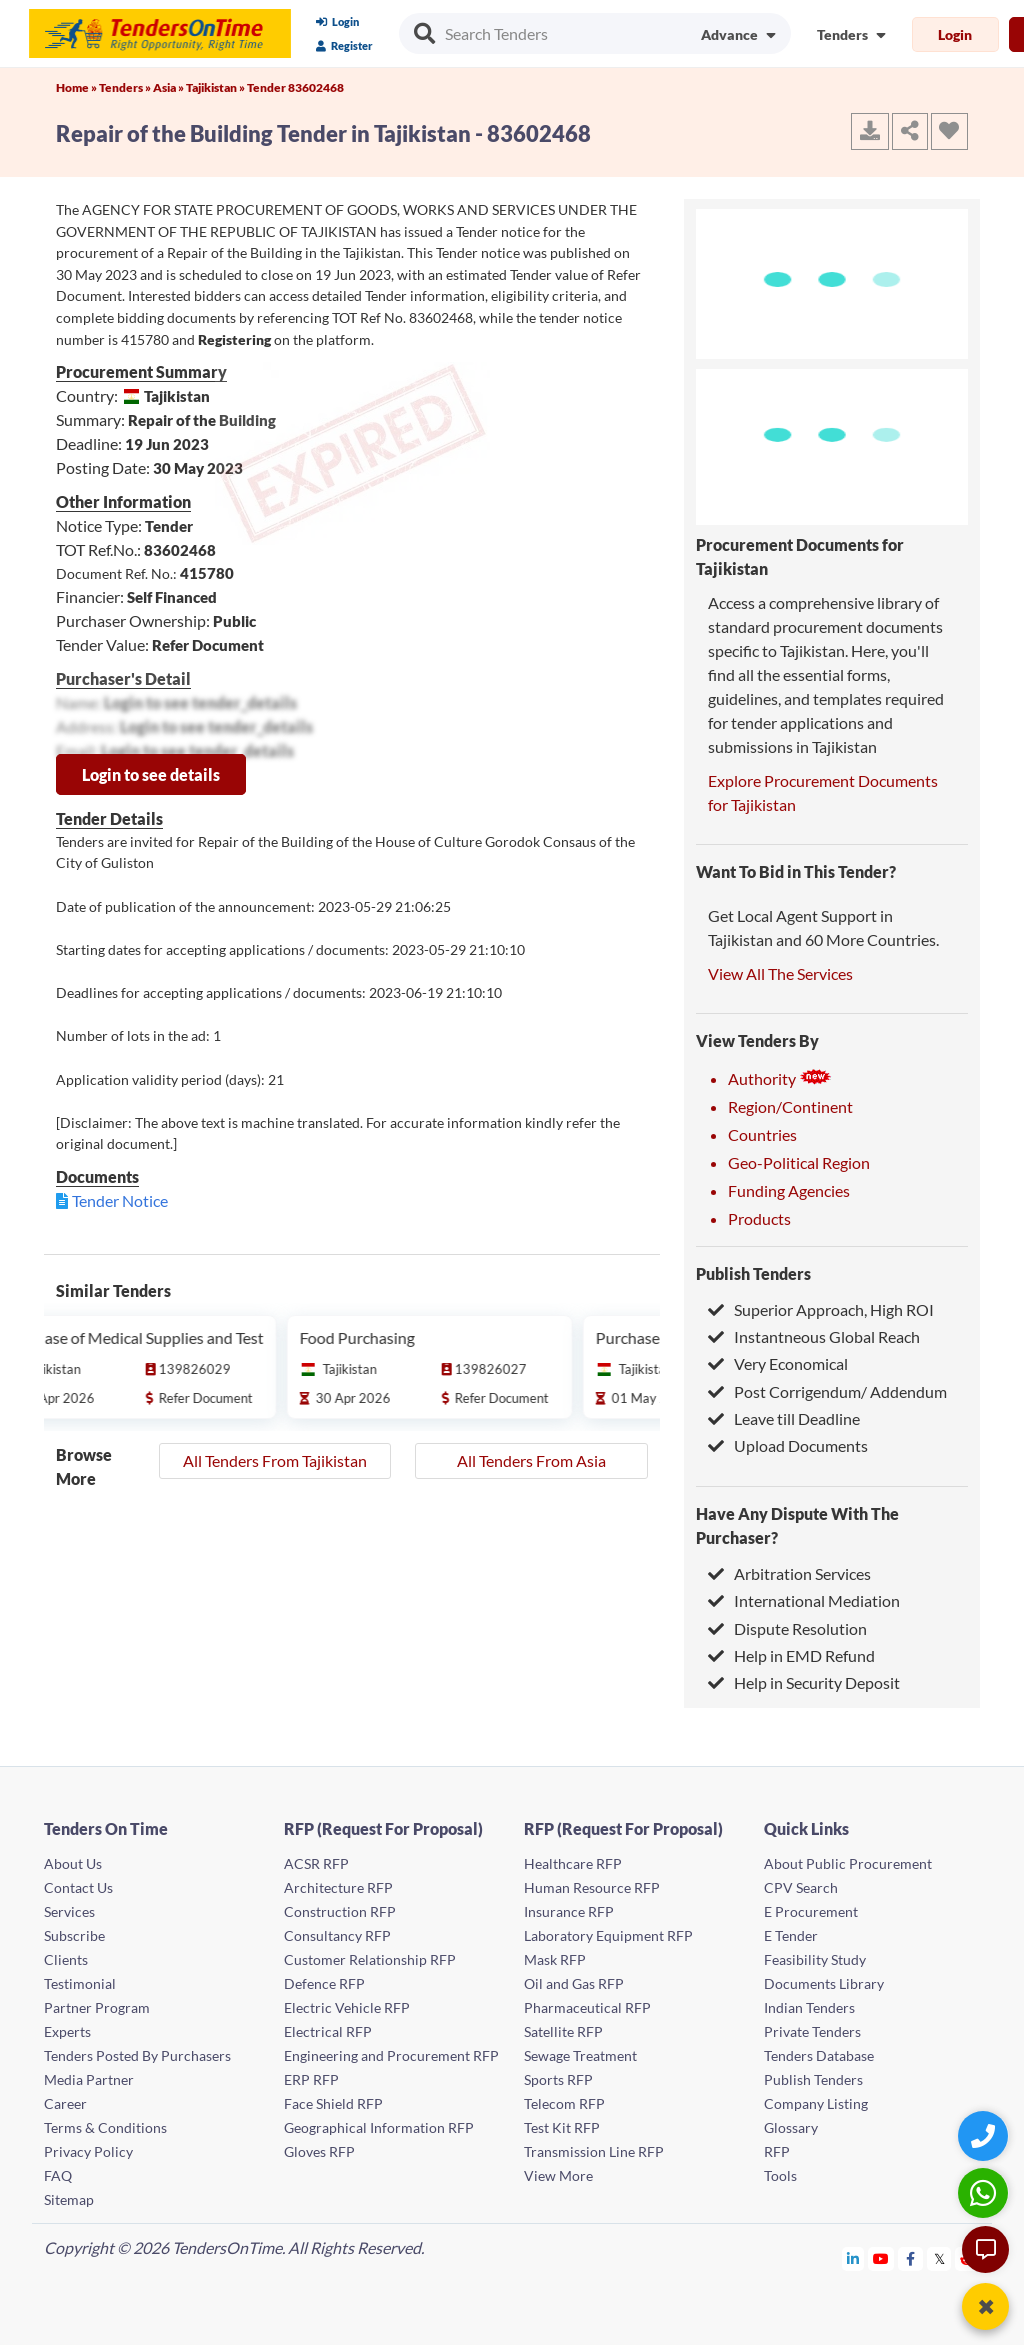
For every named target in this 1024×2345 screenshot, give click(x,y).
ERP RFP (311, 2079)
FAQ (58, 2175)
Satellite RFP (563, 2031)
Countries (762, 1134)
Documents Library (824, 1983)
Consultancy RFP (337, 1935)
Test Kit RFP (562, 2127)
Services (69, 1911)
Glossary (791, 2127)
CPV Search (801, 1887)
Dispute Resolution (787, 1628)
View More (558, 2175)
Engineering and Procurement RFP (391, 2055)
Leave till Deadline (784, 1418)
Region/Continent (790, 1106)
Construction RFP (340, 1911)
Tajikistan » (216, 87)
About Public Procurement (848, 1863)
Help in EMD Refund (791, 1655)
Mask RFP (555, 1959)
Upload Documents (788, 1445)
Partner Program (97, 2007)
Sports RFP (558, 2079)
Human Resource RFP (592, 1887)
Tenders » (126, 87)
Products (759, 1218)
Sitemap (69, 2199)
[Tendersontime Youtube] (881, 2258)
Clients (66, 1959)
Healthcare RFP (573, 1863)
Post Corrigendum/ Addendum (827, 1391)
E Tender (791, 1935)
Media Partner (89, 2079)
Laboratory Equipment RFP (608, 1935)
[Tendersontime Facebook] (911, 2258)
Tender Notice (120, 1200)
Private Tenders (812, 2031)
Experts (67, 2031)
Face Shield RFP (333, 2103)
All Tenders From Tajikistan (275, 1460)
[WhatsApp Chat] (985, 2192)
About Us (73, 1863)
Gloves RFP (319, 2151)
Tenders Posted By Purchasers (137, 2055)
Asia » (169, 87)
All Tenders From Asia (531, 1460)
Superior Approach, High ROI (821, 1309)
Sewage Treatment (580, 2055)
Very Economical (778, 1363)
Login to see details (151, 774)
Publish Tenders (753, 1273)
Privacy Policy (88, 2151)
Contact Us (78, 1887)
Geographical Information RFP (379, 2127)
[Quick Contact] (985, 2135)
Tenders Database (819, 2055)
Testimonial (80, 1983)
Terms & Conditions (105, 2127)
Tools (780, 2175)
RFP (777, 2151)
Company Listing (816, 2103)
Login (337, 21)
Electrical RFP (328, 2031)
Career (65, 2103)
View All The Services (780, 973)
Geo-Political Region (799, 1162)
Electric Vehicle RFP (347, 2007)
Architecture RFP (338, 1887)
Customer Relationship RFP (370, 1959)
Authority (780, 1078)
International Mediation (804, 1600)
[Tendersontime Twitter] (939, 2258)
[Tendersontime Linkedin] (853, 2258)
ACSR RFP (316, 1863)
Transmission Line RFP (594, 2151)
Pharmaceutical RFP (587, 2007)
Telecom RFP (564, 2103)
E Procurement (811, 1911)
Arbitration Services (789, 1573)
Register (344, 45)
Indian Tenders (809, 2007)
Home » (77, 87)
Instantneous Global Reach (814, 1336)
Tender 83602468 (295, 87)
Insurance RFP (569, 1911)
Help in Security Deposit (804, 1682)
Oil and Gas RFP (574, 1983)
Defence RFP (324, 1983)
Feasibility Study (815, 1959)
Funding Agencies (789, 1190)
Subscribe (74, 1935)
